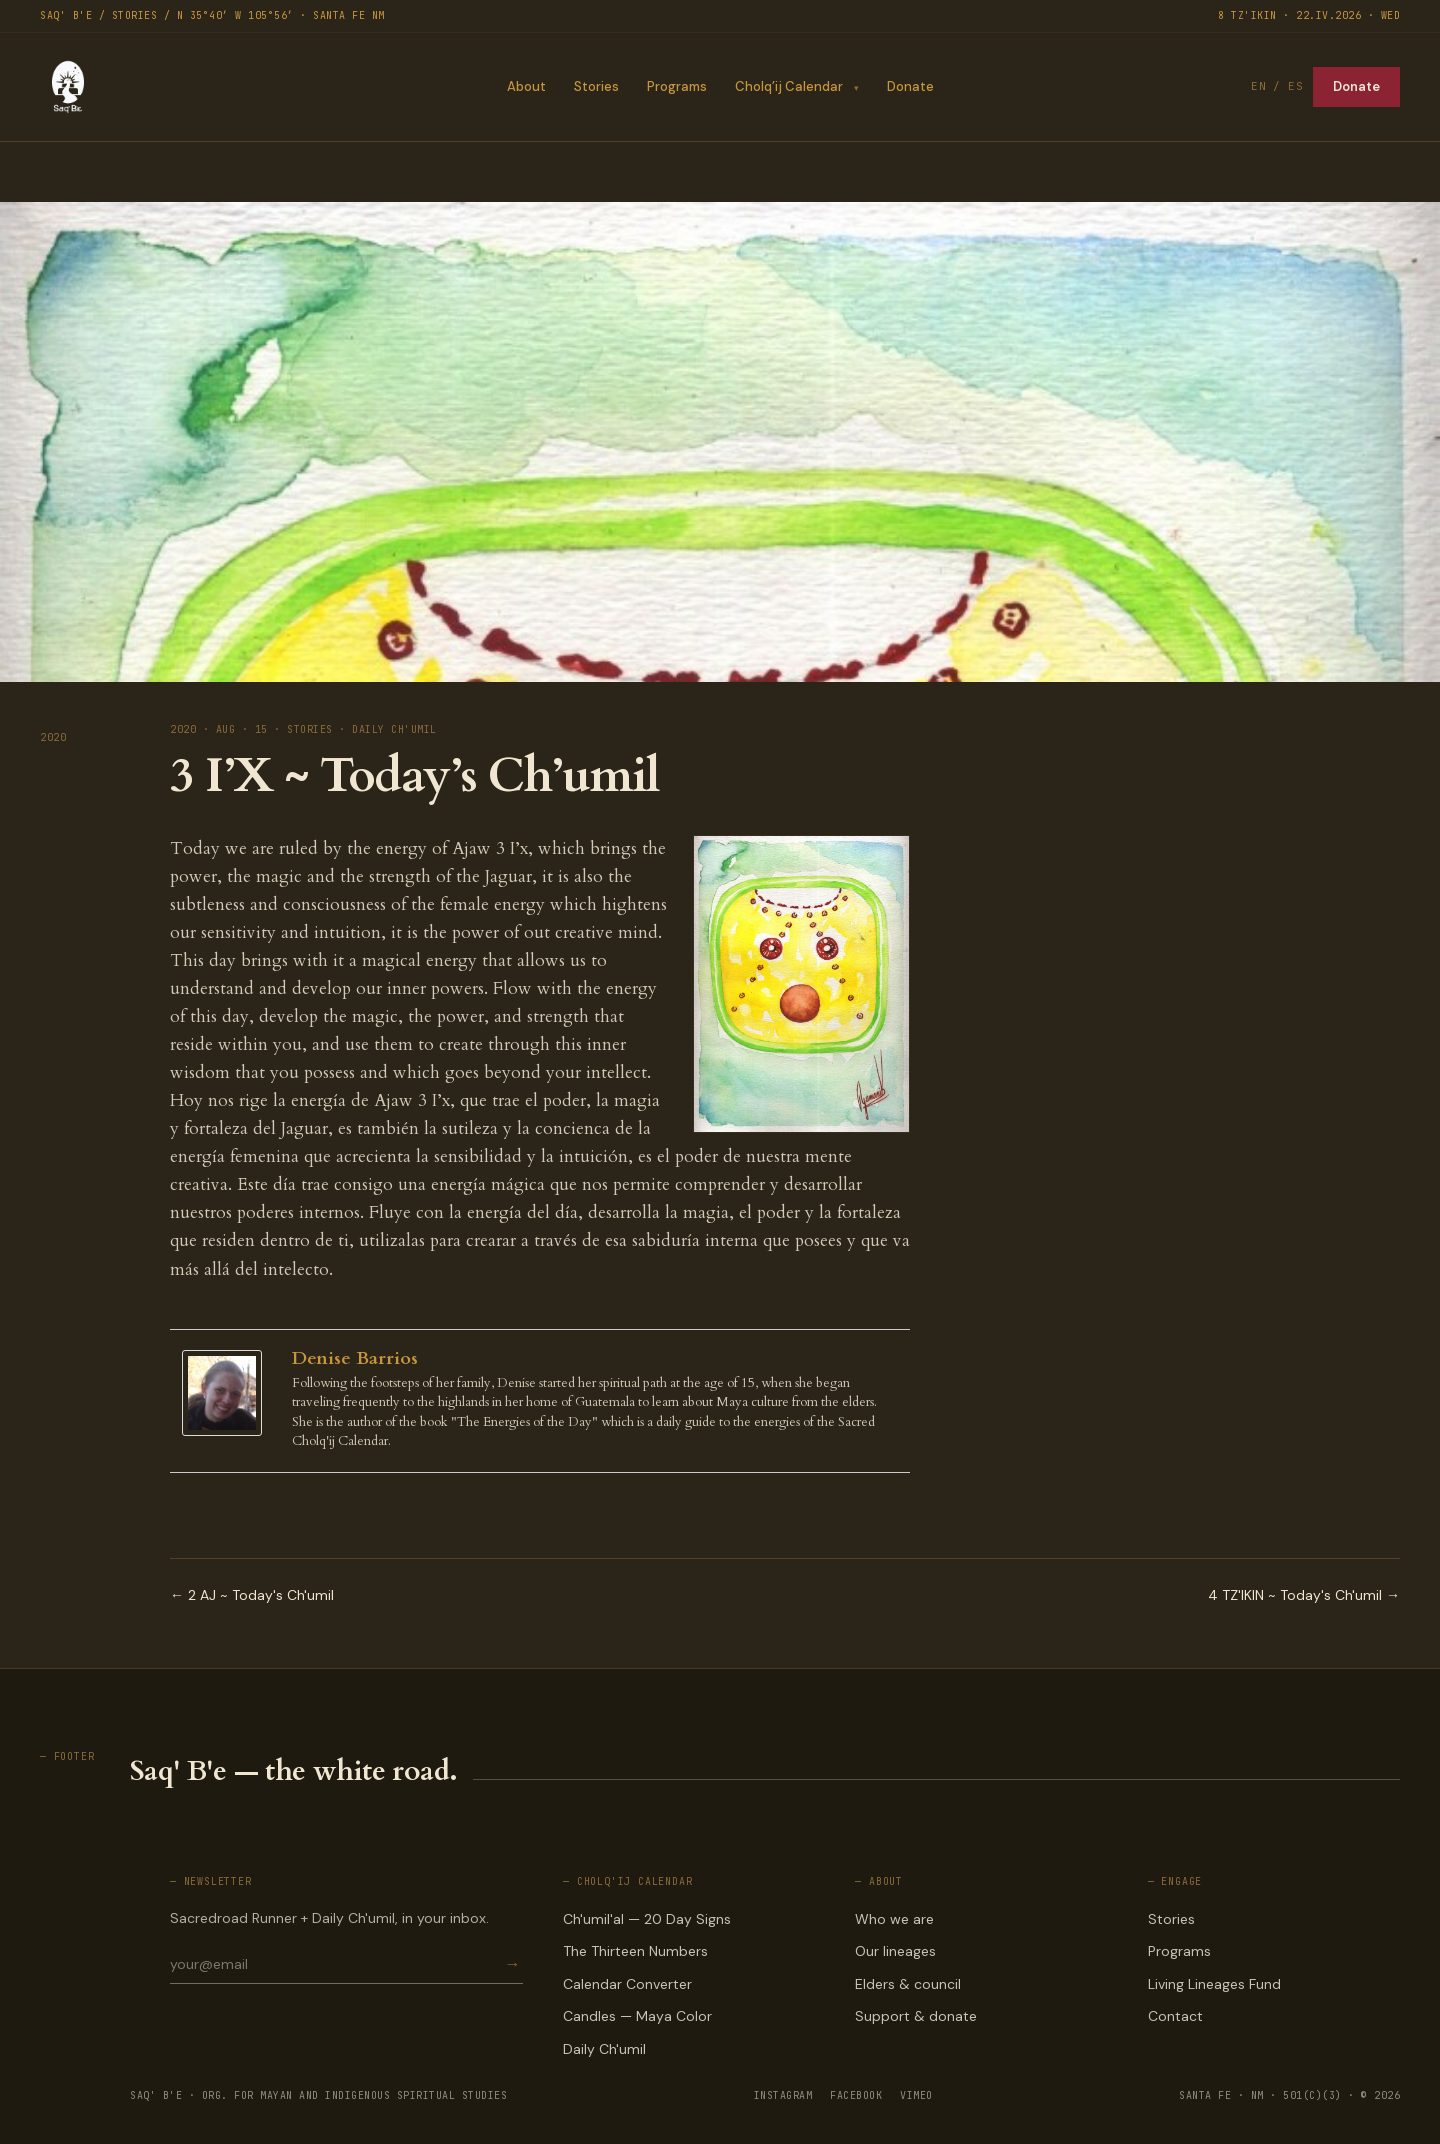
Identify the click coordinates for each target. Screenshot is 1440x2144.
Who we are (894, 1919)
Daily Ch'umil (604, 2049)
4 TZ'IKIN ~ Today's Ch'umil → (1304, 1595)
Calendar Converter (627, 1984)
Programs (676, 86)
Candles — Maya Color (637, 2016)
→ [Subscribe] (513, 1964)
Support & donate (916, 2016)
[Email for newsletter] (336, 1964)
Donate (910, 86)
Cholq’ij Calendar (788, 86)
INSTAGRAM (783, 2095)
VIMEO (916, 2095)
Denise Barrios (355, 1358)
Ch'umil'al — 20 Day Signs (647, 1919)
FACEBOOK (856, 2095)
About (525, 86)
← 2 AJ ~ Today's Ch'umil (252, 1595)
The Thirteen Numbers (635, 1951)
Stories (595, 86)
